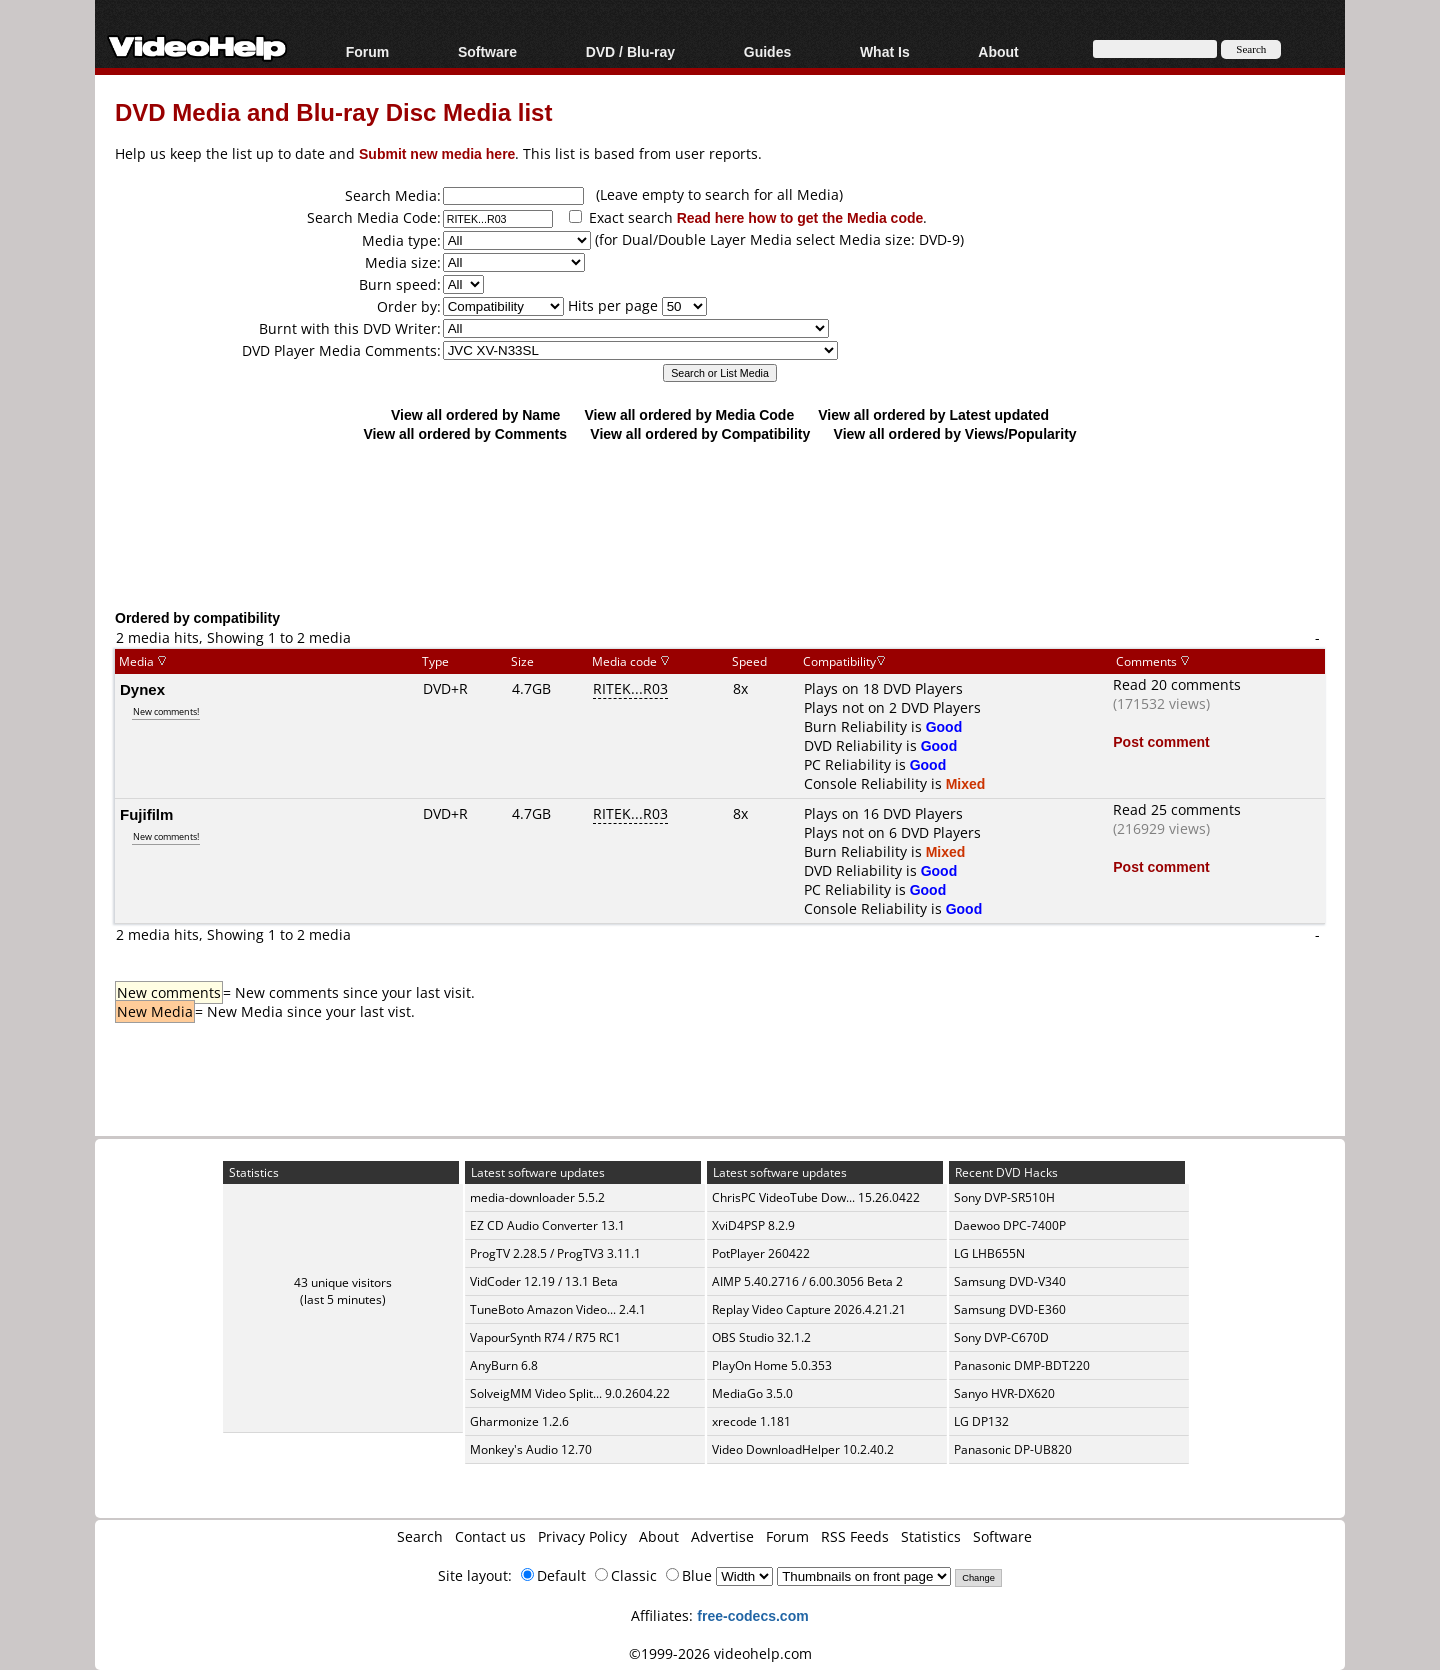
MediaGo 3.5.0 (752, 1393)
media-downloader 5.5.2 (537, 1197)
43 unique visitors (343, 1282)
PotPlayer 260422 (761, 1253)
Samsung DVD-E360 (1010, 1309)
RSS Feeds (855, 1536)
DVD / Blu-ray (630, 51)
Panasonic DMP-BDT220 (1022, 1365)
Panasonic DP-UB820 (1013, 1449)
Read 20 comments (1177, 684)
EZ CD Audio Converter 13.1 (547, 1225)
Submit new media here (437, 153)
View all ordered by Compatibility (700, 433)
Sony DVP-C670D (1001, 1337)
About (998, 51)
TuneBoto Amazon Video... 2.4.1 (558, 1309)
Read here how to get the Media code (800, 217)
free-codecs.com (752, 1615)
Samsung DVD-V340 (1010, 1281)
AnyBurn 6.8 (504, 1365)
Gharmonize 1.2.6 (519, 1421)
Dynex (142, 689)
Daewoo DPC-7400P (1010, 1225)
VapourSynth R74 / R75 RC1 (545, 1337)
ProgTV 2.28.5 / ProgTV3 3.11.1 (555, 1253)
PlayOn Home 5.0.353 (772, 1365)
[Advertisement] (720, 525)
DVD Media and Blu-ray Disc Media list (333, 111)
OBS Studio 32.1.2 (761, 1337)
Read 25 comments (1177, 809)
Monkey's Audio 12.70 (531, 1449)
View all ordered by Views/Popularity (955, 433)
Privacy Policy (582, 1536)
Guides (767, 51)
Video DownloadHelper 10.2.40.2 (803, 1449)
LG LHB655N (989, 1253)
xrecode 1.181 (751, 1421)
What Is (885, 51)
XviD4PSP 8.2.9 (753, 1225)
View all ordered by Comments (465, 433)
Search (420, 1536)
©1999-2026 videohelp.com (720, 1653)
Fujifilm (146, 814)
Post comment (1161, 741)
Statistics (931, 1536)
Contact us (490, 1536)
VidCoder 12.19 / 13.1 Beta (544, 1281)
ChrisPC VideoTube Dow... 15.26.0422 (816, 1197)
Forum (368, 51)
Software (487, 51)
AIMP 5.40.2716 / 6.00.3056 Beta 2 (807, 1281)
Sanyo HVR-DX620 (1004, 1393)
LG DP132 (981, 1421)
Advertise (722, 1536)
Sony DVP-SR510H (1004, 1197)
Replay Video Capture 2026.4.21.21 (809, 1309)
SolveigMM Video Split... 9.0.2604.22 (570, 1393)
